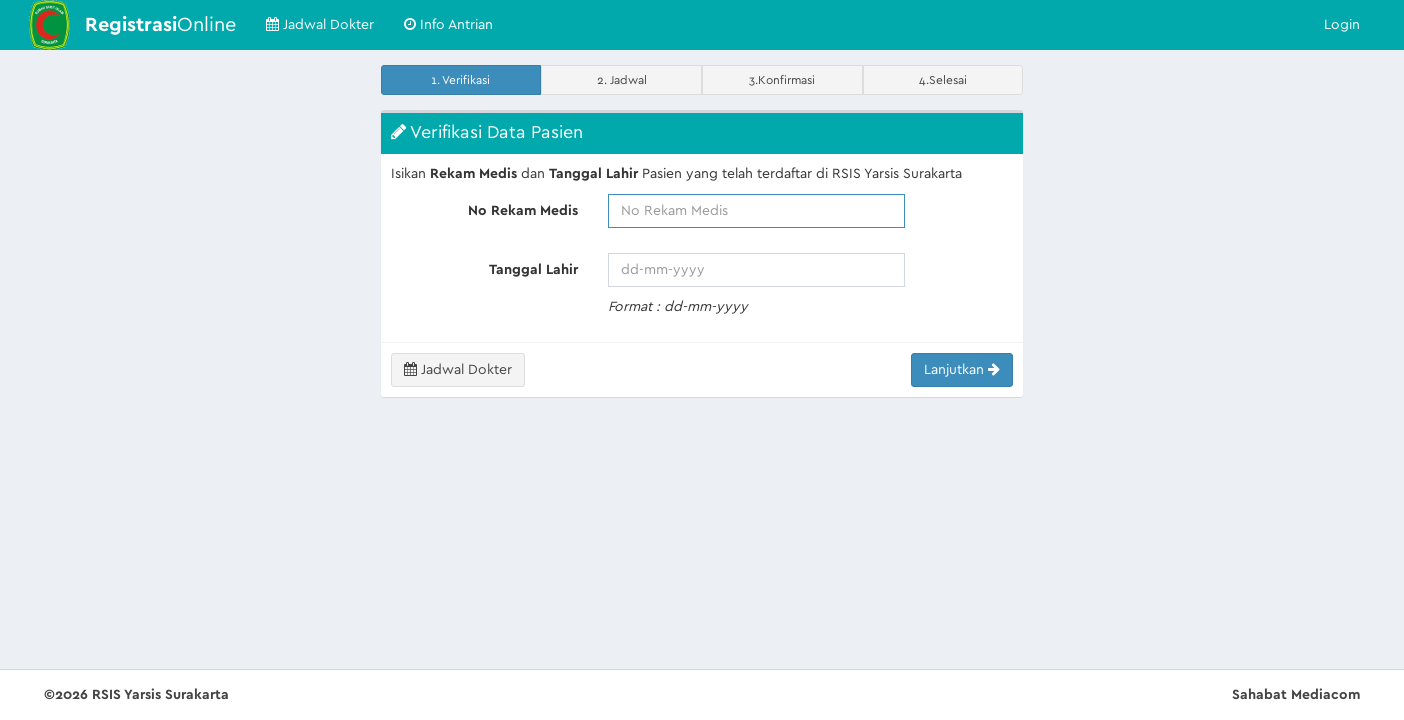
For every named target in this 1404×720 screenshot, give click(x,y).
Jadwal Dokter (320, 24)
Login (1342, 25)
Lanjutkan (962, 369)
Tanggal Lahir (533, 270)
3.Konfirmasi (782, 80)
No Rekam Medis (523, 211)
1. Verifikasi (460, 80)
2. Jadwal (622, 80)
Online (160, 25)
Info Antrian (448, 24)
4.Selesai (943, 80)
